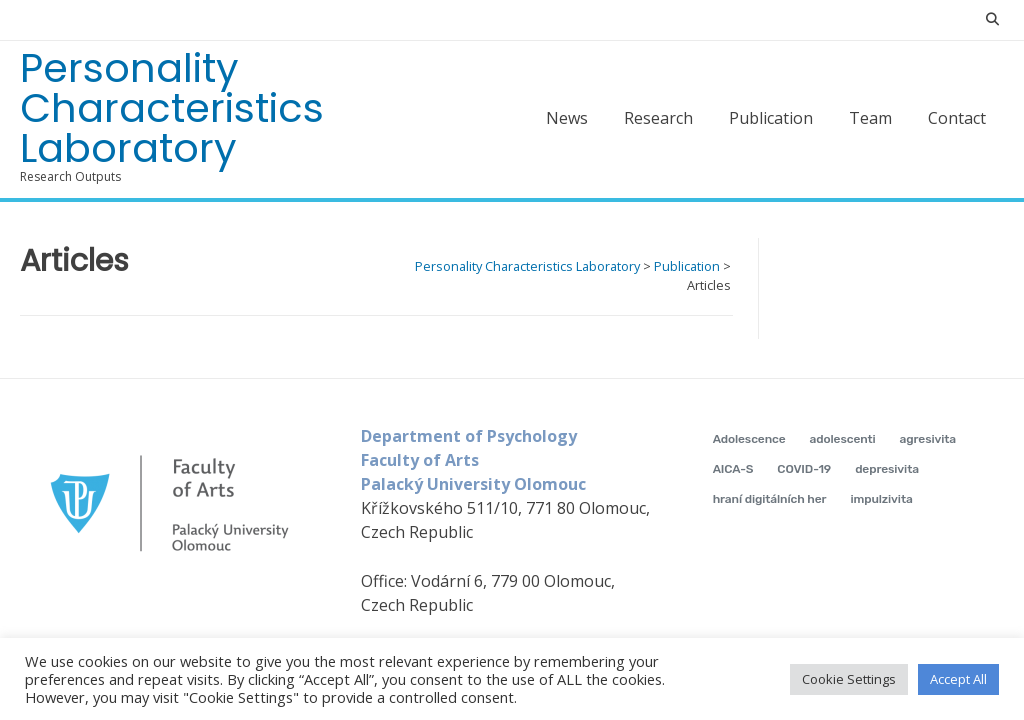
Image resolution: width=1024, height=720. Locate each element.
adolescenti (843, 439)
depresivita (887, 469)
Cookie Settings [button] (849, 679)
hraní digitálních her (770, 499)
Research (658, 118)
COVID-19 (804, 469)
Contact (957, 118)
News (567, 118)
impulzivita (881, 499)
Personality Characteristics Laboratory (172, 108)
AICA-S (733, 469)
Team (870, 118)
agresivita (928, 439)
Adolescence (749, 439)
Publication (771, 118)
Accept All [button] (958, 679)
